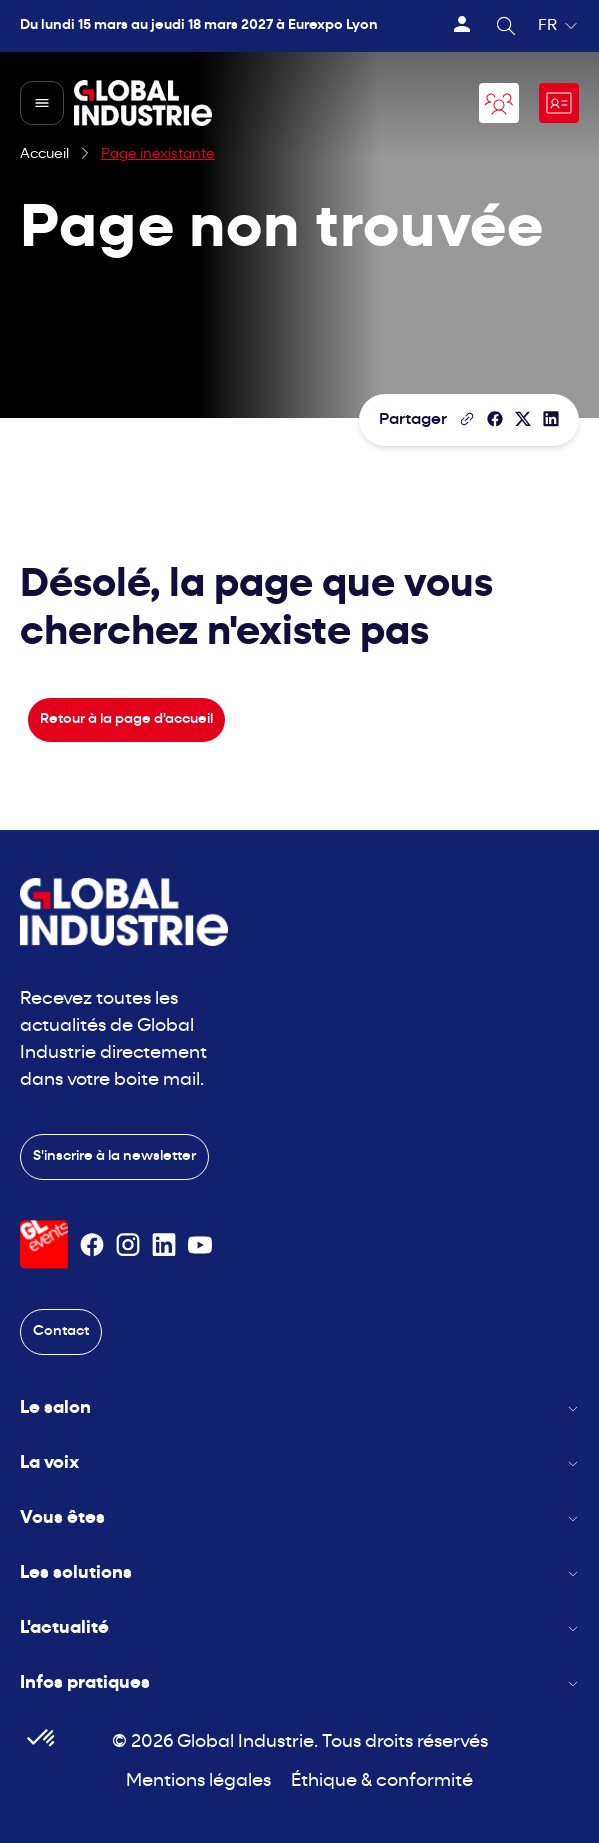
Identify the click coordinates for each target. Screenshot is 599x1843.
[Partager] (495, 419)
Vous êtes (299, 1518)
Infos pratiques (299, 1683)
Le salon (299, 1408)
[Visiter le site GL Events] (44, 1244)
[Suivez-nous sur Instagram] (128, 1245)
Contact (61, 1331)
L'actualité (299, 1628)
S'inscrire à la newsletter (114, 1156)
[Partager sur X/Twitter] (523, 419)
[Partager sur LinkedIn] (551, 419)
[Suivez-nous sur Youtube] (200, 1245)
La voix (299, 1463)
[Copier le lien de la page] (467, 419)
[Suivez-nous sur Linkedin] (164, 1245)
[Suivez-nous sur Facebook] (92, 1245)
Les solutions (299, 1573)
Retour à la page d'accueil (126, 719)
